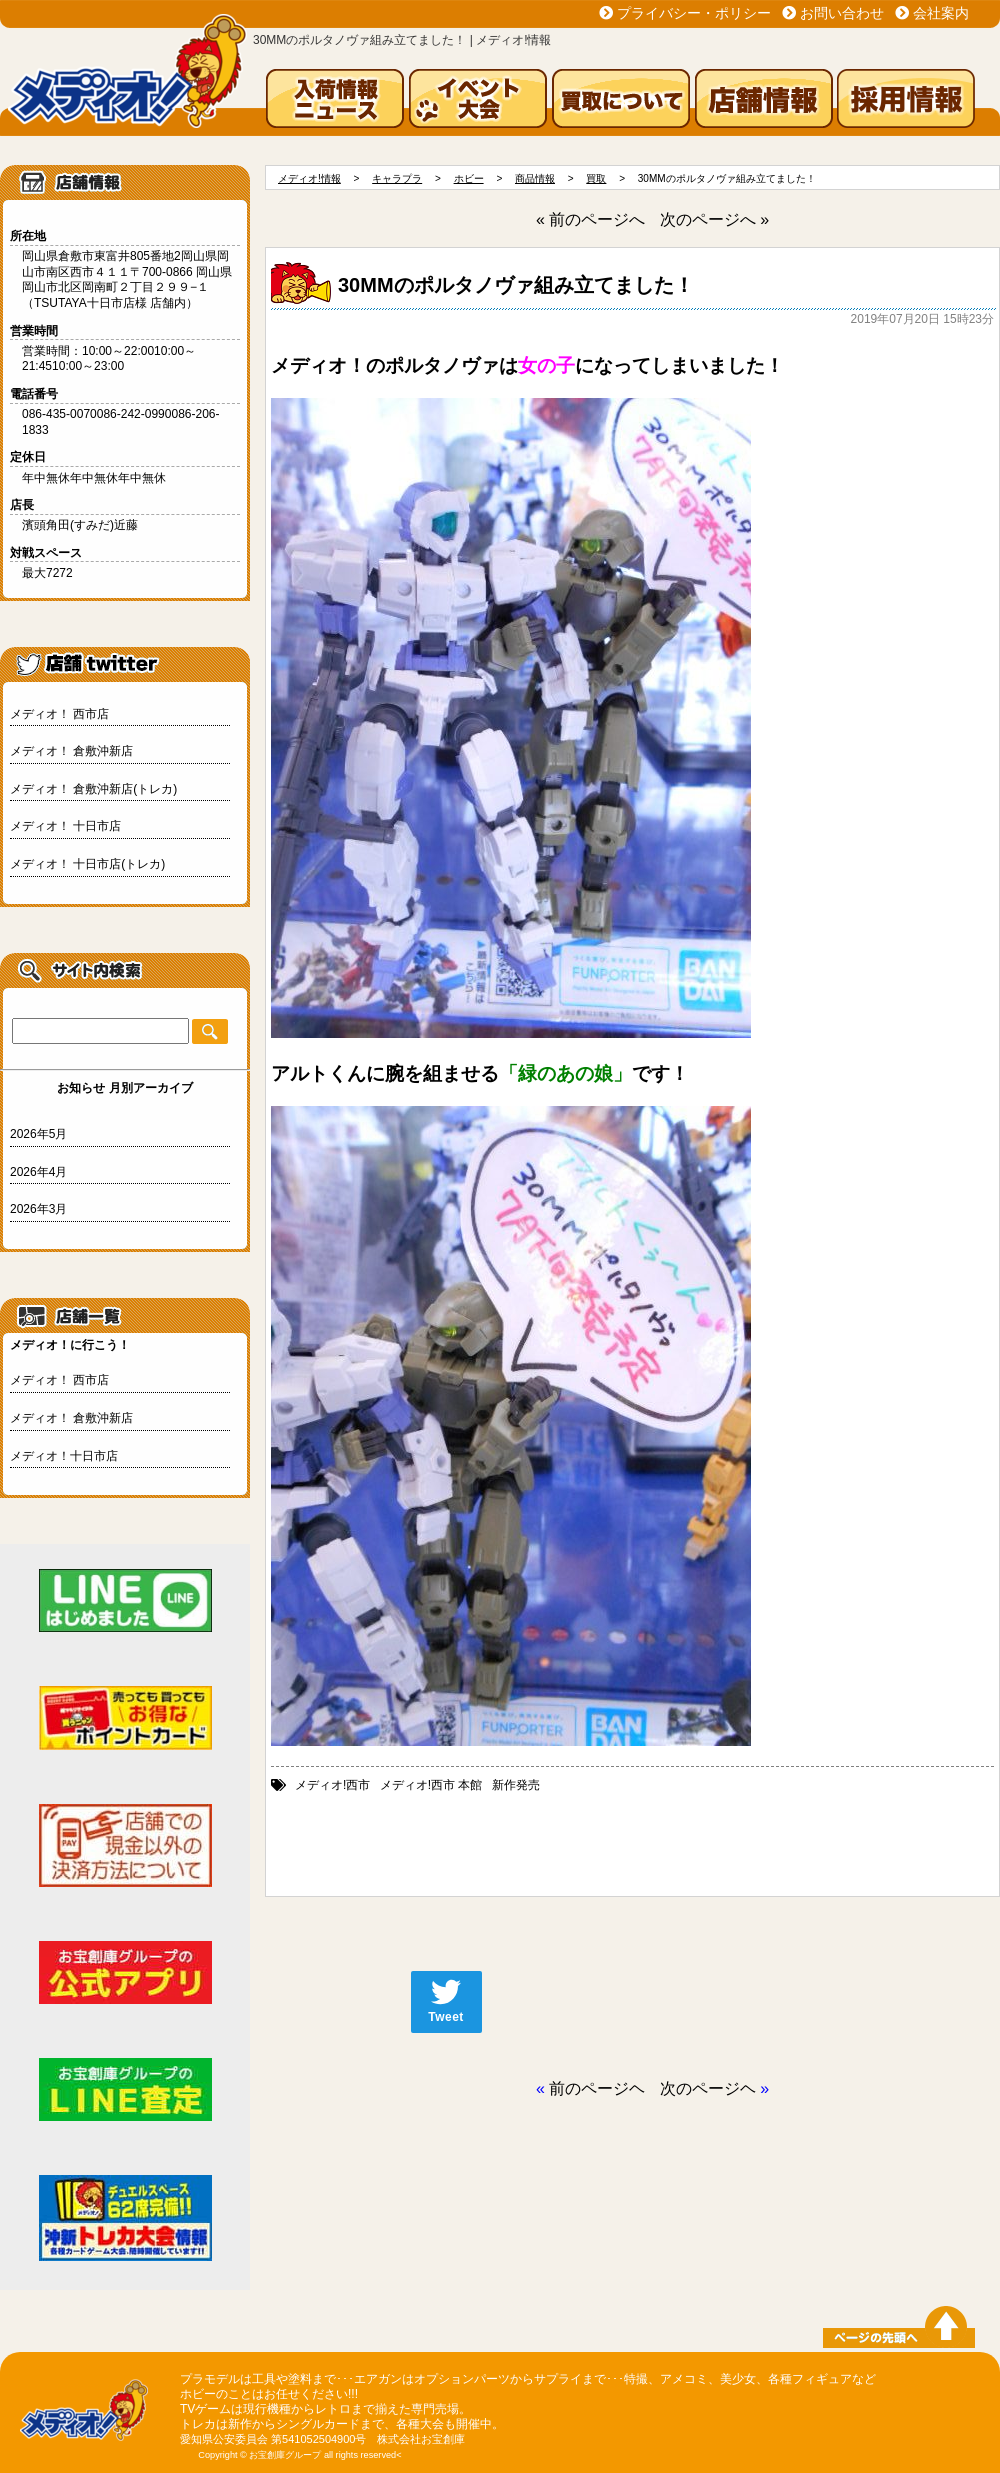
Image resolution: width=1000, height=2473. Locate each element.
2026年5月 (38, 1134)
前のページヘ (597, 2088)
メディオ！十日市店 (64, 1456)
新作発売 (516, 1785)
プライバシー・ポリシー (694, 13)
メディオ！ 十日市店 (65, 826)
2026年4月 (38, 1172)
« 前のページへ (590, 219)
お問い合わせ (842, 13)
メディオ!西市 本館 (431, 1785)
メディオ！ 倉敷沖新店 (71, 751)
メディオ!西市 (332, 1785)
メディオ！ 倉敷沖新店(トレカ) (93, 789)
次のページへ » (714, 219)
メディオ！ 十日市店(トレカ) (87, 864)
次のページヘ (708, 2088)
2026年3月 (38, 1209)
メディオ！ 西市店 (59, 714)
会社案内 (941, 13)
